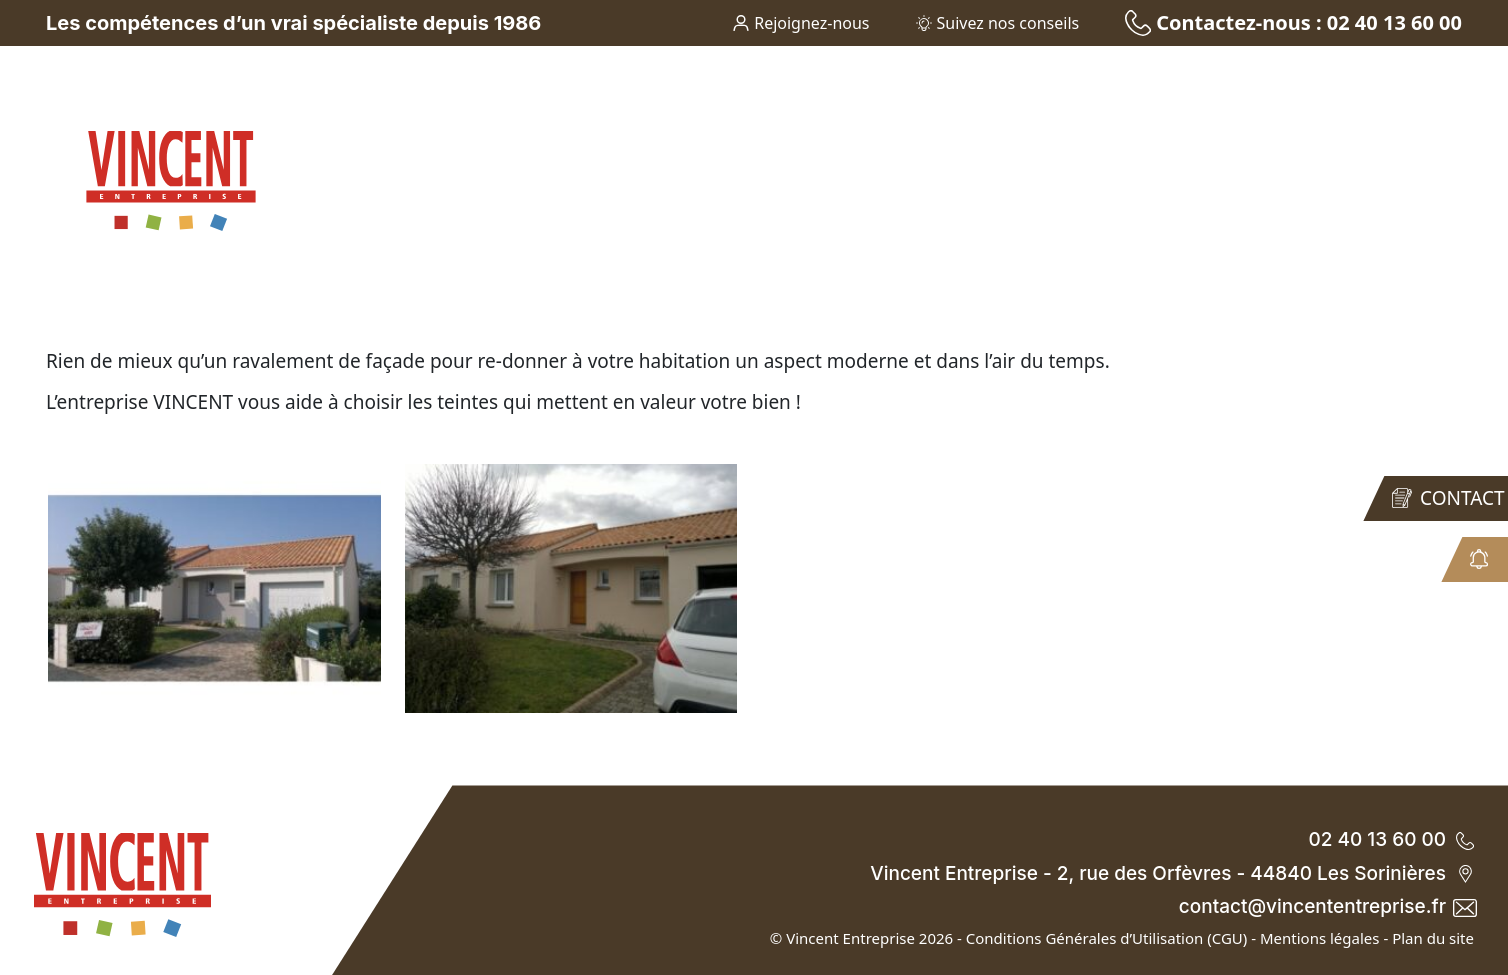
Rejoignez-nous (801, 23)
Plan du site (1433, 938)
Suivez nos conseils (998, 23)
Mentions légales (1320, 938)
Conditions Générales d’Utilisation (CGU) (1107, 938)
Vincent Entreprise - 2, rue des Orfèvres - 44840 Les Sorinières (1172, 873)
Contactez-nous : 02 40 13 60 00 (1293, 22)
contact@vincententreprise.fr (1326, 906)
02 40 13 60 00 (1391, 839)
